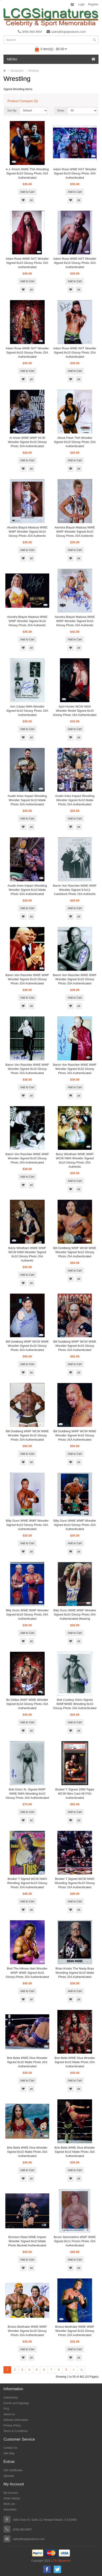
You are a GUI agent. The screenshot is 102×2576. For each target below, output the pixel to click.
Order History (11, 2498)
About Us (9, 2414)
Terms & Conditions (15, 2431)
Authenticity (10, 2397)
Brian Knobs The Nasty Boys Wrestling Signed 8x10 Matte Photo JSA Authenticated (75, 1973)
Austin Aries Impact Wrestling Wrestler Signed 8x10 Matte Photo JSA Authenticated (27, 800)
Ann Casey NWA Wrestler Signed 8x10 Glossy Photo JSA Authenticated (27, 711)
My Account (10, 2492)
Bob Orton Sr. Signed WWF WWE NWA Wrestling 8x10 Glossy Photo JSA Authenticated (27, 1793)
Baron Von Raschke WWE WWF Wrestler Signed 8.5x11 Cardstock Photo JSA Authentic (75, 890)
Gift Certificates (13, 2470)
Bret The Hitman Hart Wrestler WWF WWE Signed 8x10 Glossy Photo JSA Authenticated (27, 1973)
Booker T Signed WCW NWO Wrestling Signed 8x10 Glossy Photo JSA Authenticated (27, 1883)
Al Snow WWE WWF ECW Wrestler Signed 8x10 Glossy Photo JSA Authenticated (27, 442)
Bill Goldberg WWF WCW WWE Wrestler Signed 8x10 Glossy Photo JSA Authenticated (74, 1252)
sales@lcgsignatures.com (66, 31)
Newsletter (10, 2509)
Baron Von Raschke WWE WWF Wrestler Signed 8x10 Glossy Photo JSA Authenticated (27, 979)
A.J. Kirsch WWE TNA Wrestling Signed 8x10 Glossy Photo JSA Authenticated (27, 173)
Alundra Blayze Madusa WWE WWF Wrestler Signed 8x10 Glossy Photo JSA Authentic (27, 531)
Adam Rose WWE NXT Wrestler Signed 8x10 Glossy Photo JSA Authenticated (74, 173)
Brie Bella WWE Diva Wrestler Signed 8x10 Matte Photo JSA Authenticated (27, 2062)
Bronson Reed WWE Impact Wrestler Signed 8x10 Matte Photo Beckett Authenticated (27, 2241)
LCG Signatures (61, 2560)
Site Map (8, 2453)
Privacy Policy (12, 2425)
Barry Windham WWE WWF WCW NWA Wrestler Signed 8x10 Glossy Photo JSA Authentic (75, 1160)
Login (81, 4)
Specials (8, 2476)
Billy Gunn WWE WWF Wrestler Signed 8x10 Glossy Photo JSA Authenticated (27, 1525)
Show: (61, 110)
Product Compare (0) (22, 101)
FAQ (6, 2408)
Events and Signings (16, 2403)
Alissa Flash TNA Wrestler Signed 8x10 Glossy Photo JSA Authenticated (75, 442)
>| (81, 2369)
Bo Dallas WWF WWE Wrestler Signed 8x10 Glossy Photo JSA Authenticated (27, 1704)
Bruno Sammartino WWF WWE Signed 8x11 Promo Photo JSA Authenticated (75, 2241)
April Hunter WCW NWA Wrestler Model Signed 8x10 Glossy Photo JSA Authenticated (74, 711)
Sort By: (12, 110)
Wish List (9, 2504)
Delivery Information (15, 2420)
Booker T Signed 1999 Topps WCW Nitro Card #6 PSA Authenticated (74, 1793)
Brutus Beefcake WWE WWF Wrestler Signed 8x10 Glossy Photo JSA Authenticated (27, 2331)
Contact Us (10, 2447)
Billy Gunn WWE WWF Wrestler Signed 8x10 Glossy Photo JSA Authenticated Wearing (74, 1614)
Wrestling (33, 70)
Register (93, 4)
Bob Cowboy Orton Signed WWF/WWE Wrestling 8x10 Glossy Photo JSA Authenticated (74, 1704)
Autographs (16, 70)
